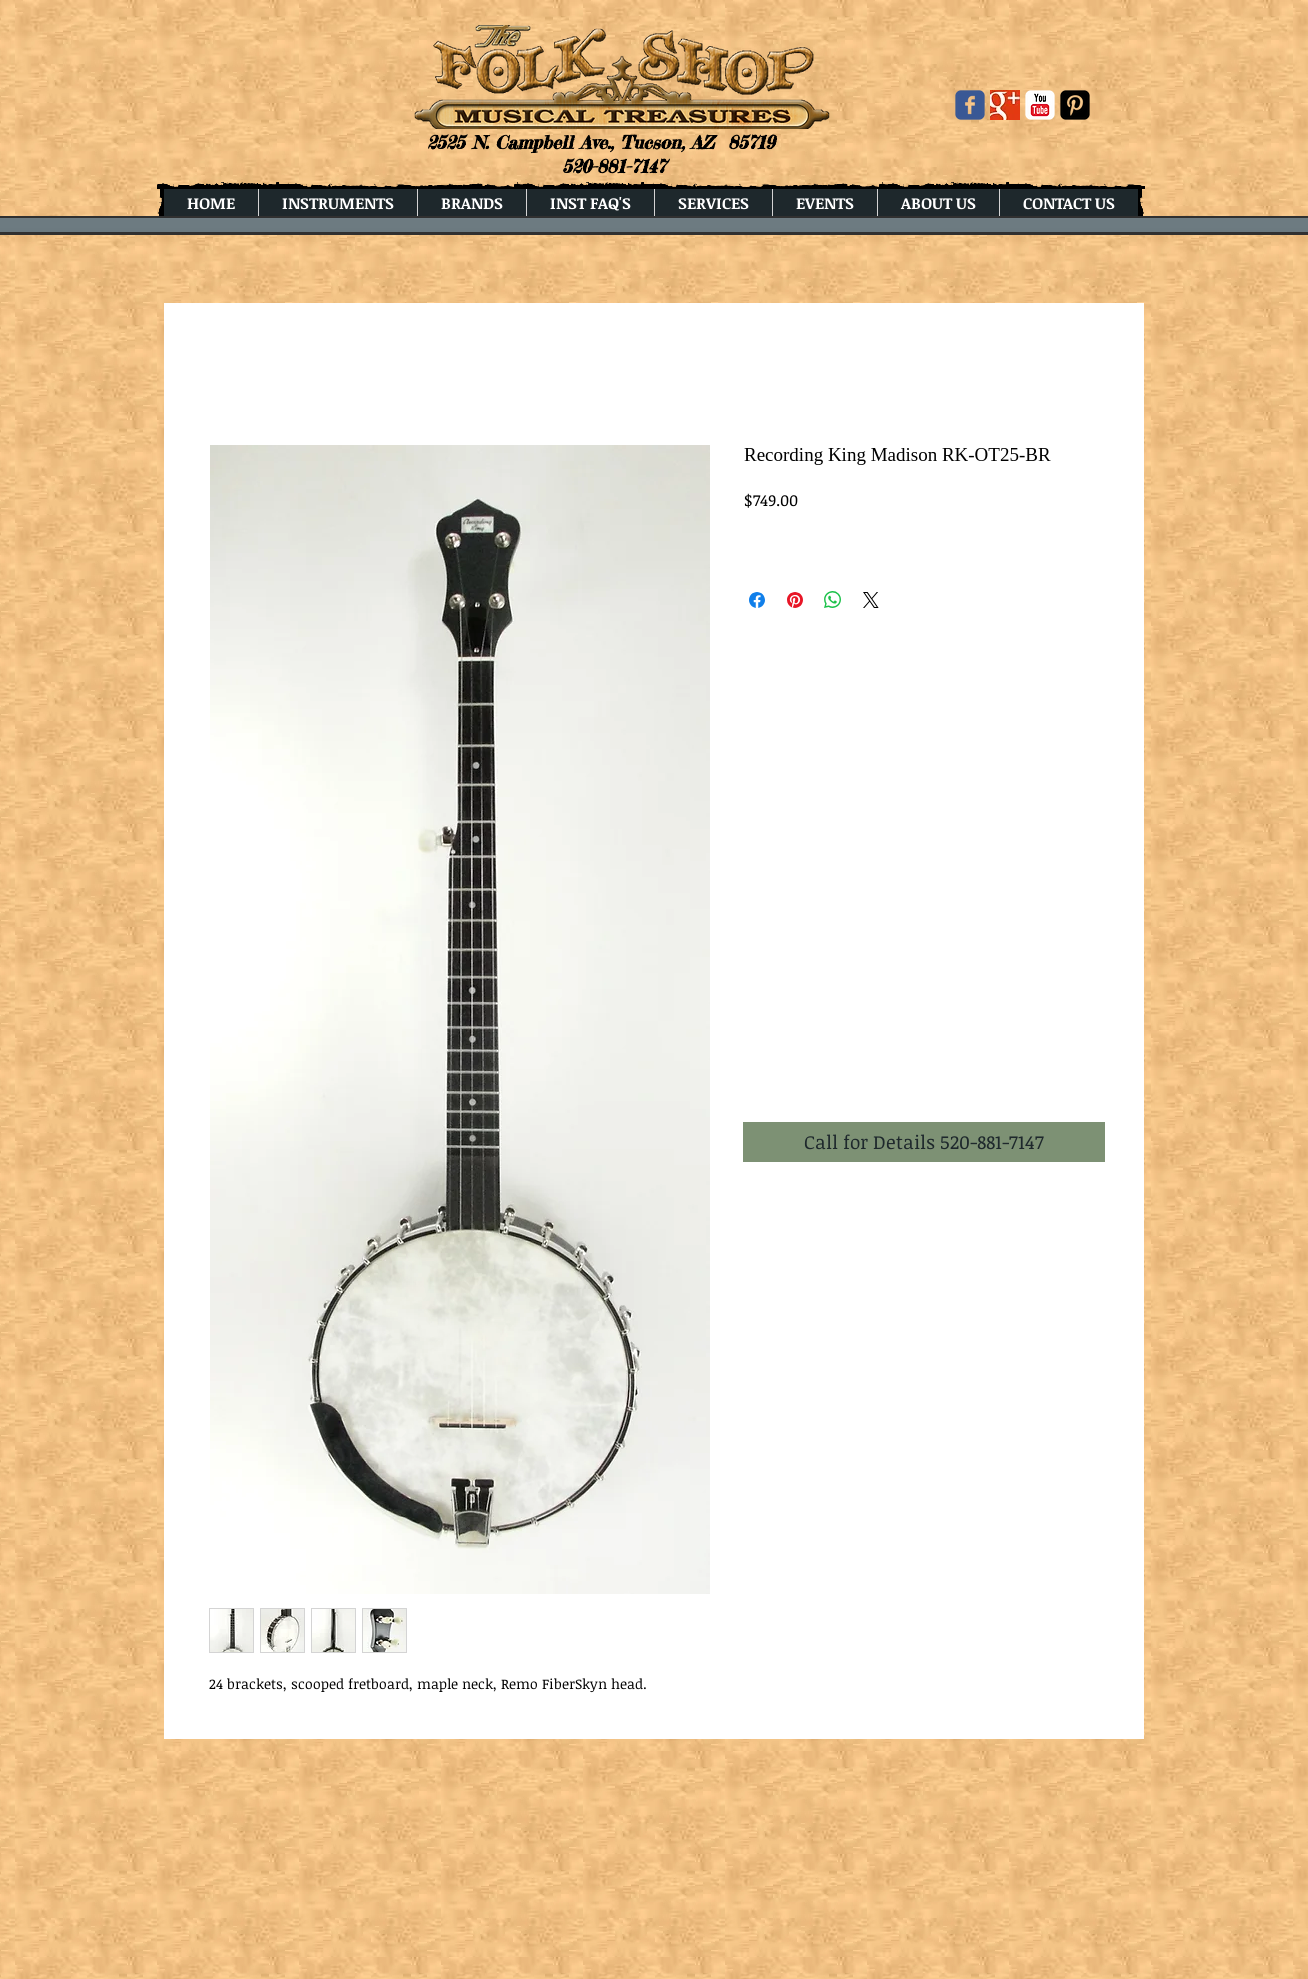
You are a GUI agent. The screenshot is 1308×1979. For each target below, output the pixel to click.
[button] (924, 1142)
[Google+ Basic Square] (1005, 105)
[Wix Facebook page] (970, 105)
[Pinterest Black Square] (1075, 105)
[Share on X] (871, 600)
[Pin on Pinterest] (795, 600)
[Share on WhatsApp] (833, 600)
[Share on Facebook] (757, 600)
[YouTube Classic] (1040, 105)
